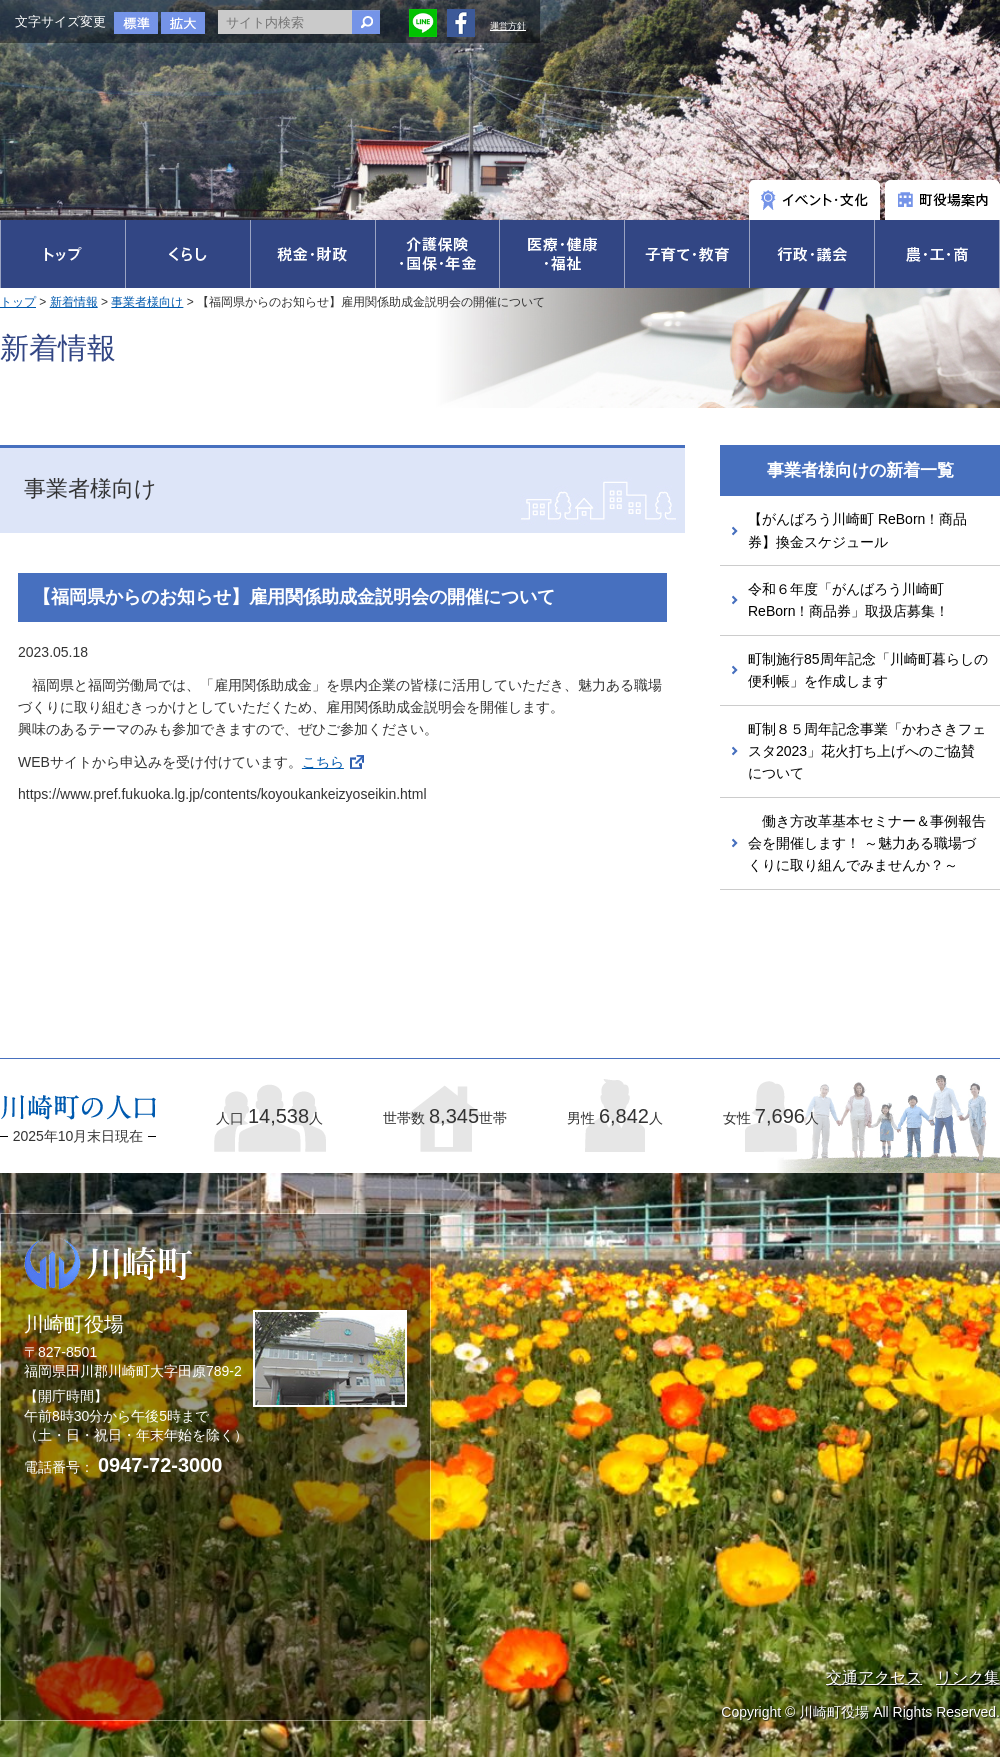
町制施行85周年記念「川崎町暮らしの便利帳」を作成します (868, 670)
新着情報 (74, 302)
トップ (18, 302)
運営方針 (508, 26)
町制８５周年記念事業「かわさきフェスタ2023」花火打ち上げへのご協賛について (867, 751)
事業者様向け (147, 302)
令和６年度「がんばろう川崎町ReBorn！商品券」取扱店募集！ (848, 600)
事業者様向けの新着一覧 (860, 470)
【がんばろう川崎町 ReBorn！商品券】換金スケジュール (857, 530)
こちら (323, 762)
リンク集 (968, 1677)
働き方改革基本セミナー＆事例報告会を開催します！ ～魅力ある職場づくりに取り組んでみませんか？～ (867, 843)
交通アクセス (874, 1677)
